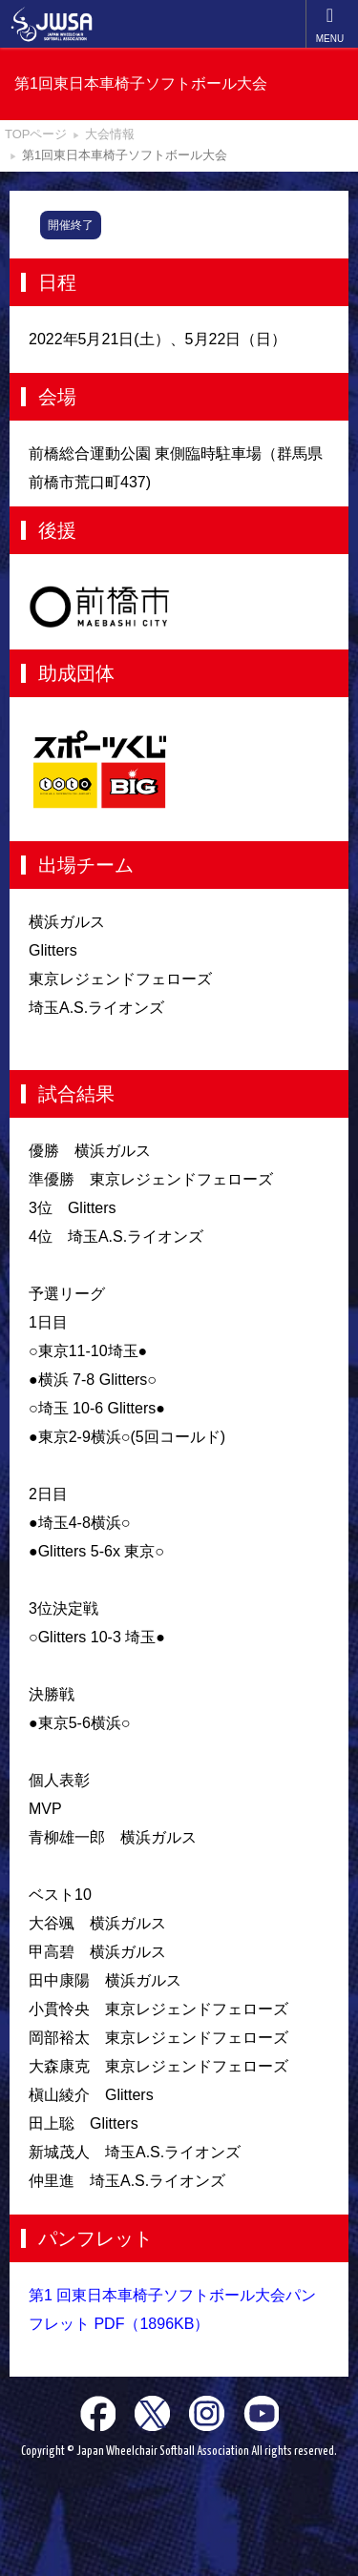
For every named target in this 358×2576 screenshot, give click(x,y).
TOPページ (36, 134)
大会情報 (110, 134)
